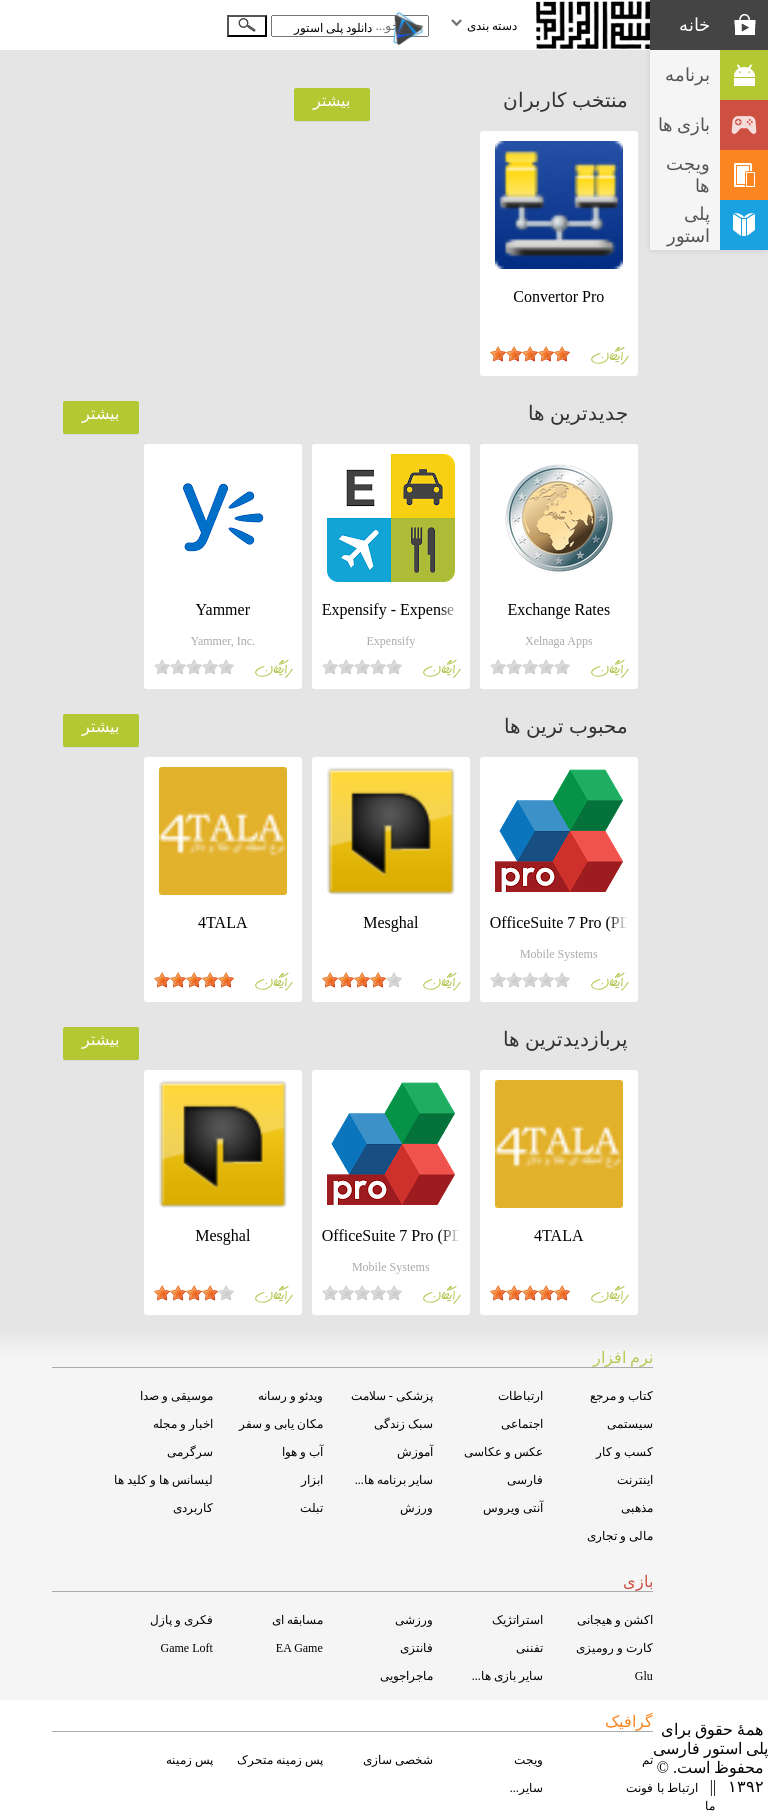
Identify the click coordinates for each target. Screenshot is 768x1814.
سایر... (526, 1788)
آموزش (415, 1452)
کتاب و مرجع (621, 1396)
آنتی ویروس (513, 1508)
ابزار (312, 1480)
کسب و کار (624, 1452)
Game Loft (186, 1648)
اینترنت (635, 1480)
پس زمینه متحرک (280, 1760)
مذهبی (637, 1508)
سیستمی (630, 1424)
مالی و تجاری (620, 1536)
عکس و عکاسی (503, 1452)
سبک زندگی (403, 1424)
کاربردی (193, 1508)
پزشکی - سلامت (392, 1396)
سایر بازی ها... (507, 1676)
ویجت (528, 1760)
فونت (639, 1788)
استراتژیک (517, 1620)
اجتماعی (522, 1424)
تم (647, 1760)
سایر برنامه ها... (394, 1480)
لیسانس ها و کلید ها (163, 1480)
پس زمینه (189, 1760)
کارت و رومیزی (614, 1648)
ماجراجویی (406, 1676)
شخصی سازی (398, 1760)
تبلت (311, 1508)
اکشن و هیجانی (615, 1620)
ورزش (416, 1508)
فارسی (525, 1480)
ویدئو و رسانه (290, 1396)
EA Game (299, 1648)
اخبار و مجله (183, 1424)
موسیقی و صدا (176, 1396)
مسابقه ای (297, 1620)
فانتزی (416, 1648)
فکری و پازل (181, 1620)
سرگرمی (190, 1452)
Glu (644, 1676)
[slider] (530, 354)
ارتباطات (520, 1396)
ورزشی (414, 1620)
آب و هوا (302, 1452)
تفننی (529, 1648)
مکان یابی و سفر (281, 1424)
